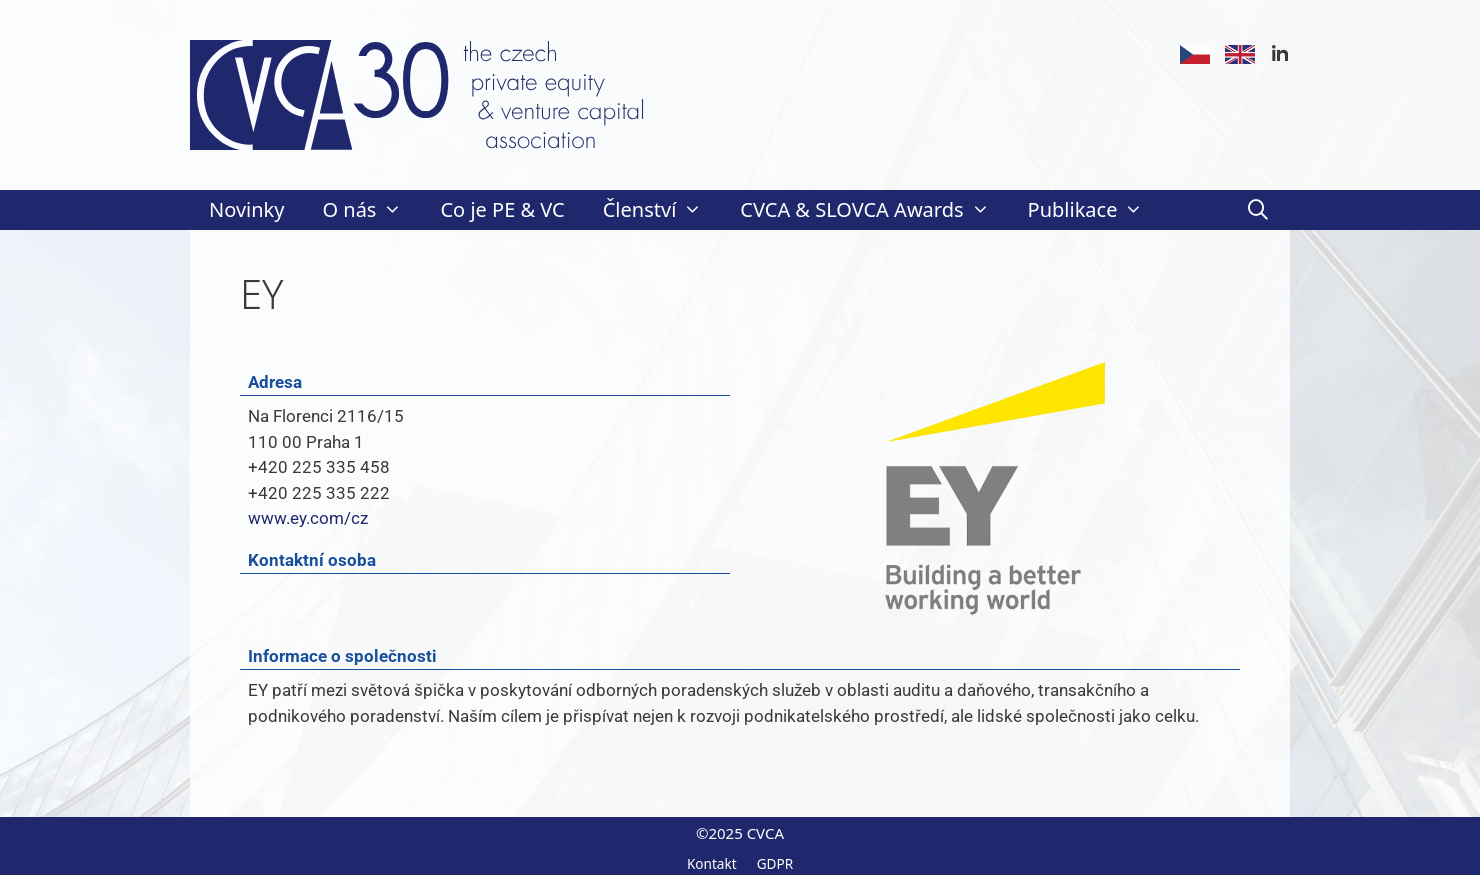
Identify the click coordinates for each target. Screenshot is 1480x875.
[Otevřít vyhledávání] (1258, 210)
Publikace (1095, 210)
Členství (662, 210)
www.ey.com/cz (308, 518)
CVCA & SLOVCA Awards (874, 210)
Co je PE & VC (502, 209)
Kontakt (712, 863)
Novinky (246, 209)
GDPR (775, 863)
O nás (371, 210)
